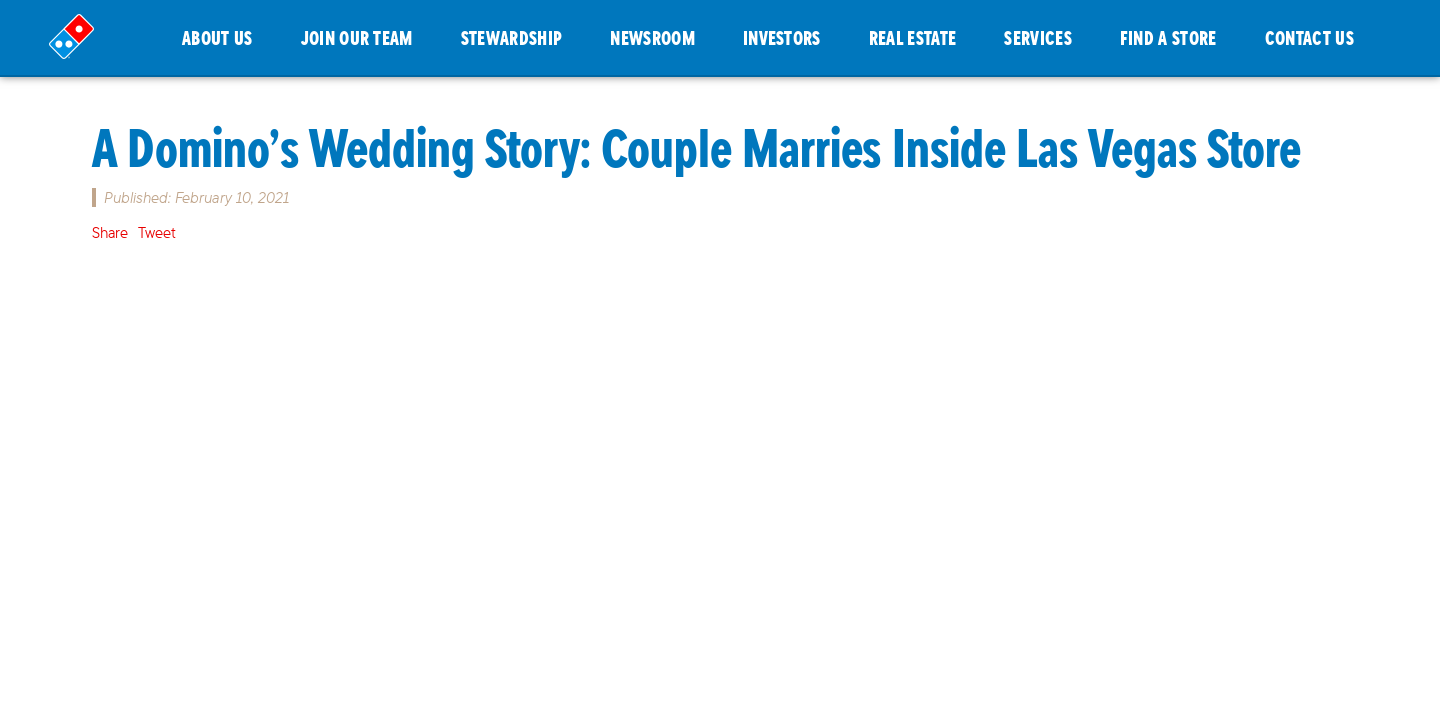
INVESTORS (782, 37)
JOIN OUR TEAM (357, 37)
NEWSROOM (652, 37)
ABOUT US (217, 37)
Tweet (157, 232)
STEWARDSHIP (512, 37)
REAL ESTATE (913, 37)
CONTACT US (1309, 37)
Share (110, 232)
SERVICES (1038, 37)
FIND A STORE (1168, 37)
